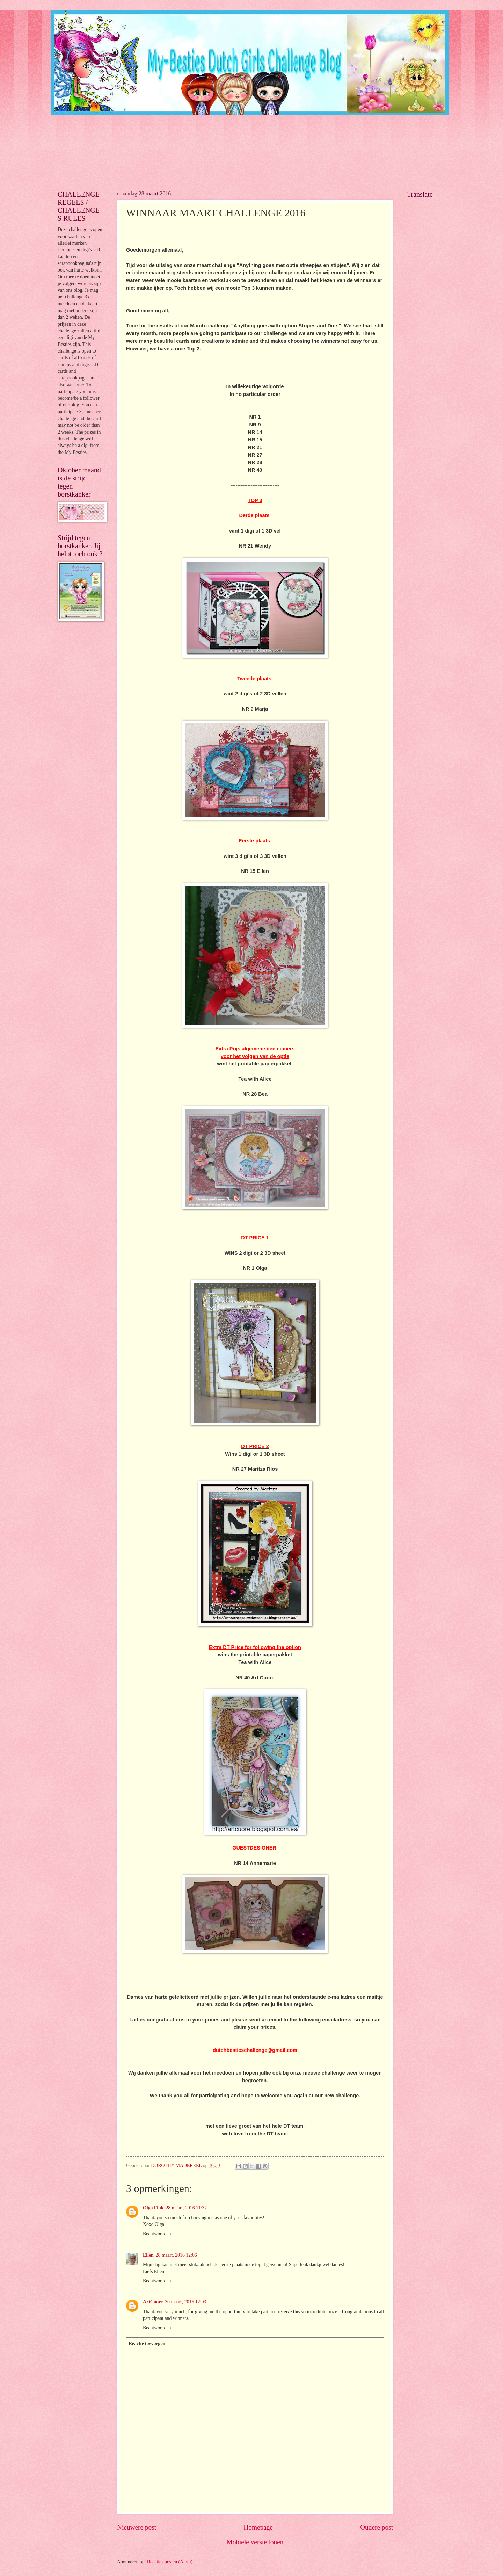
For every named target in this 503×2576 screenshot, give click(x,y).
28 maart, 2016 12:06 (176, 2255)
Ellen (148, 2255)
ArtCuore (153, 2301)
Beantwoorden (157, 2233)
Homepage (258, 2527)
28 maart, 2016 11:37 (186, 2207)
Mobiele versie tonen (254, 2542)
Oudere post (376, 2527)
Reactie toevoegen (147, 2343)
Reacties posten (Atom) (169, 2561)
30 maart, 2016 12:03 (185, 2301)
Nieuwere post (136, 2527)
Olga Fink (153, 2207)
